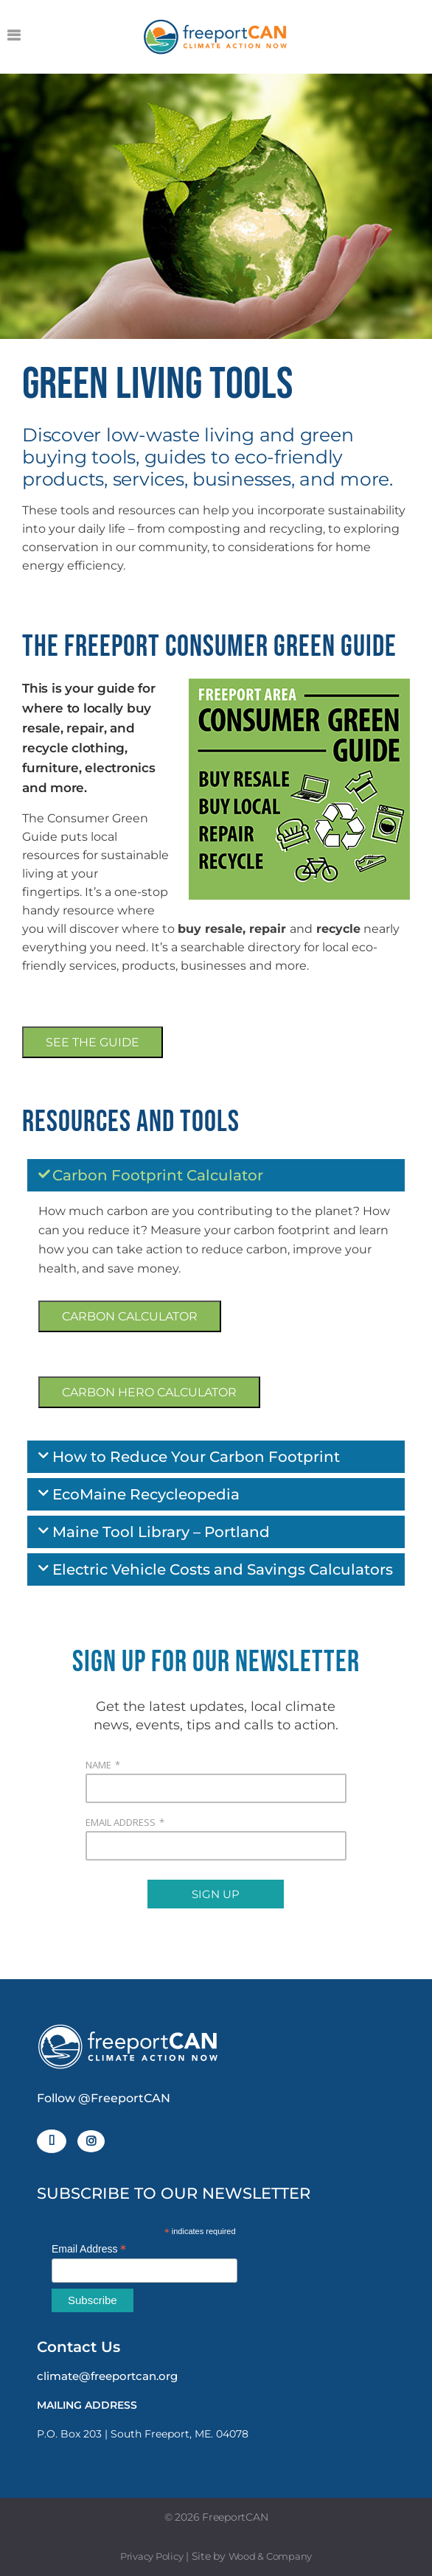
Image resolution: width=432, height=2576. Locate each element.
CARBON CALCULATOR (130, 1316)
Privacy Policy (152, 2556)
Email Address (89, 2248)
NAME (98, 1764)
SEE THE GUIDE (92, 1042)
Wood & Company (271, 2556)
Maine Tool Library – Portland (161, 1532)
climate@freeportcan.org (107, 2376)
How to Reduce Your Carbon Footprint (196, 1457)
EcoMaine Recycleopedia (146, 1494)
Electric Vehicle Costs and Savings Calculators (222, 1569)
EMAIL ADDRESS (121, 1822)
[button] (216, 1175)
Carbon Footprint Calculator (157, 1175)
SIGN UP (216, 1894)
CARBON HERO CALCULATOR (149, 1392)
